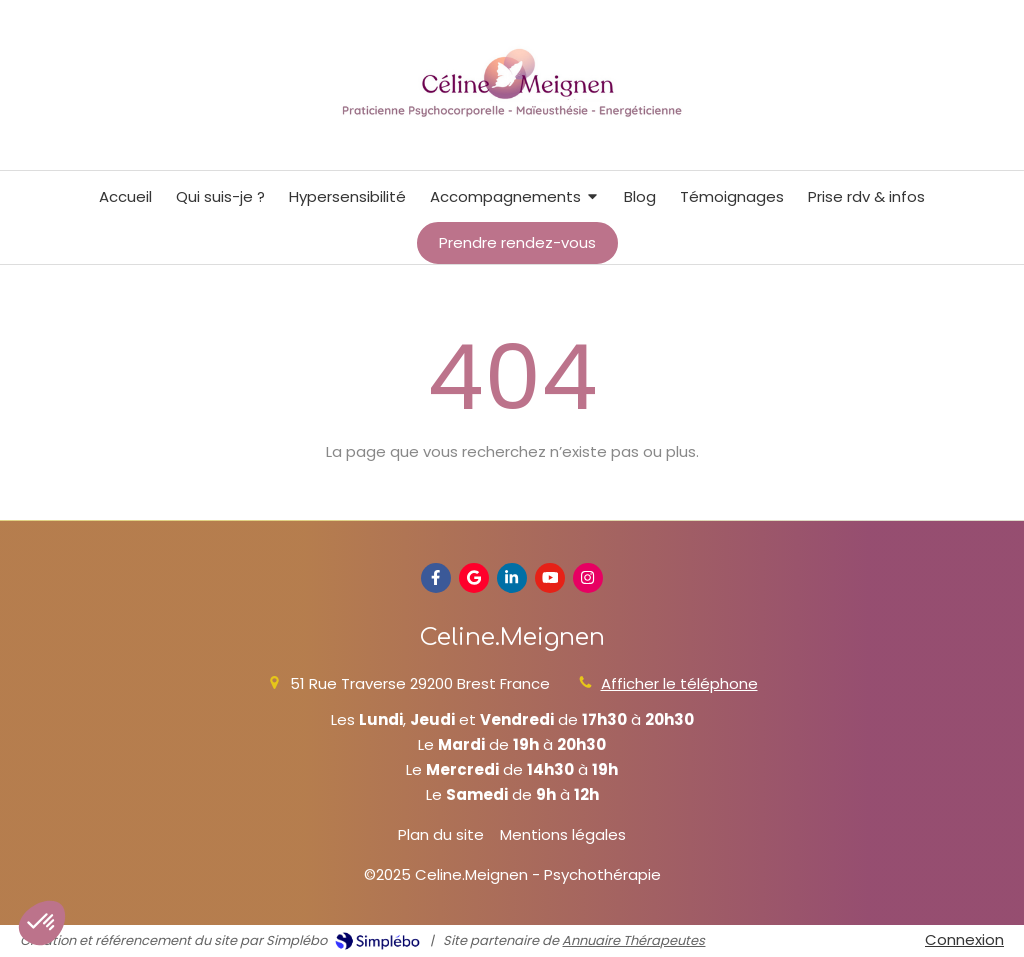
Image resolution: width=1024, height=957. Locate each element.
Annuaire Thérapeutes (633, 940)
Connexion (964, 939)
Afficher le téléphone (679, 683)
